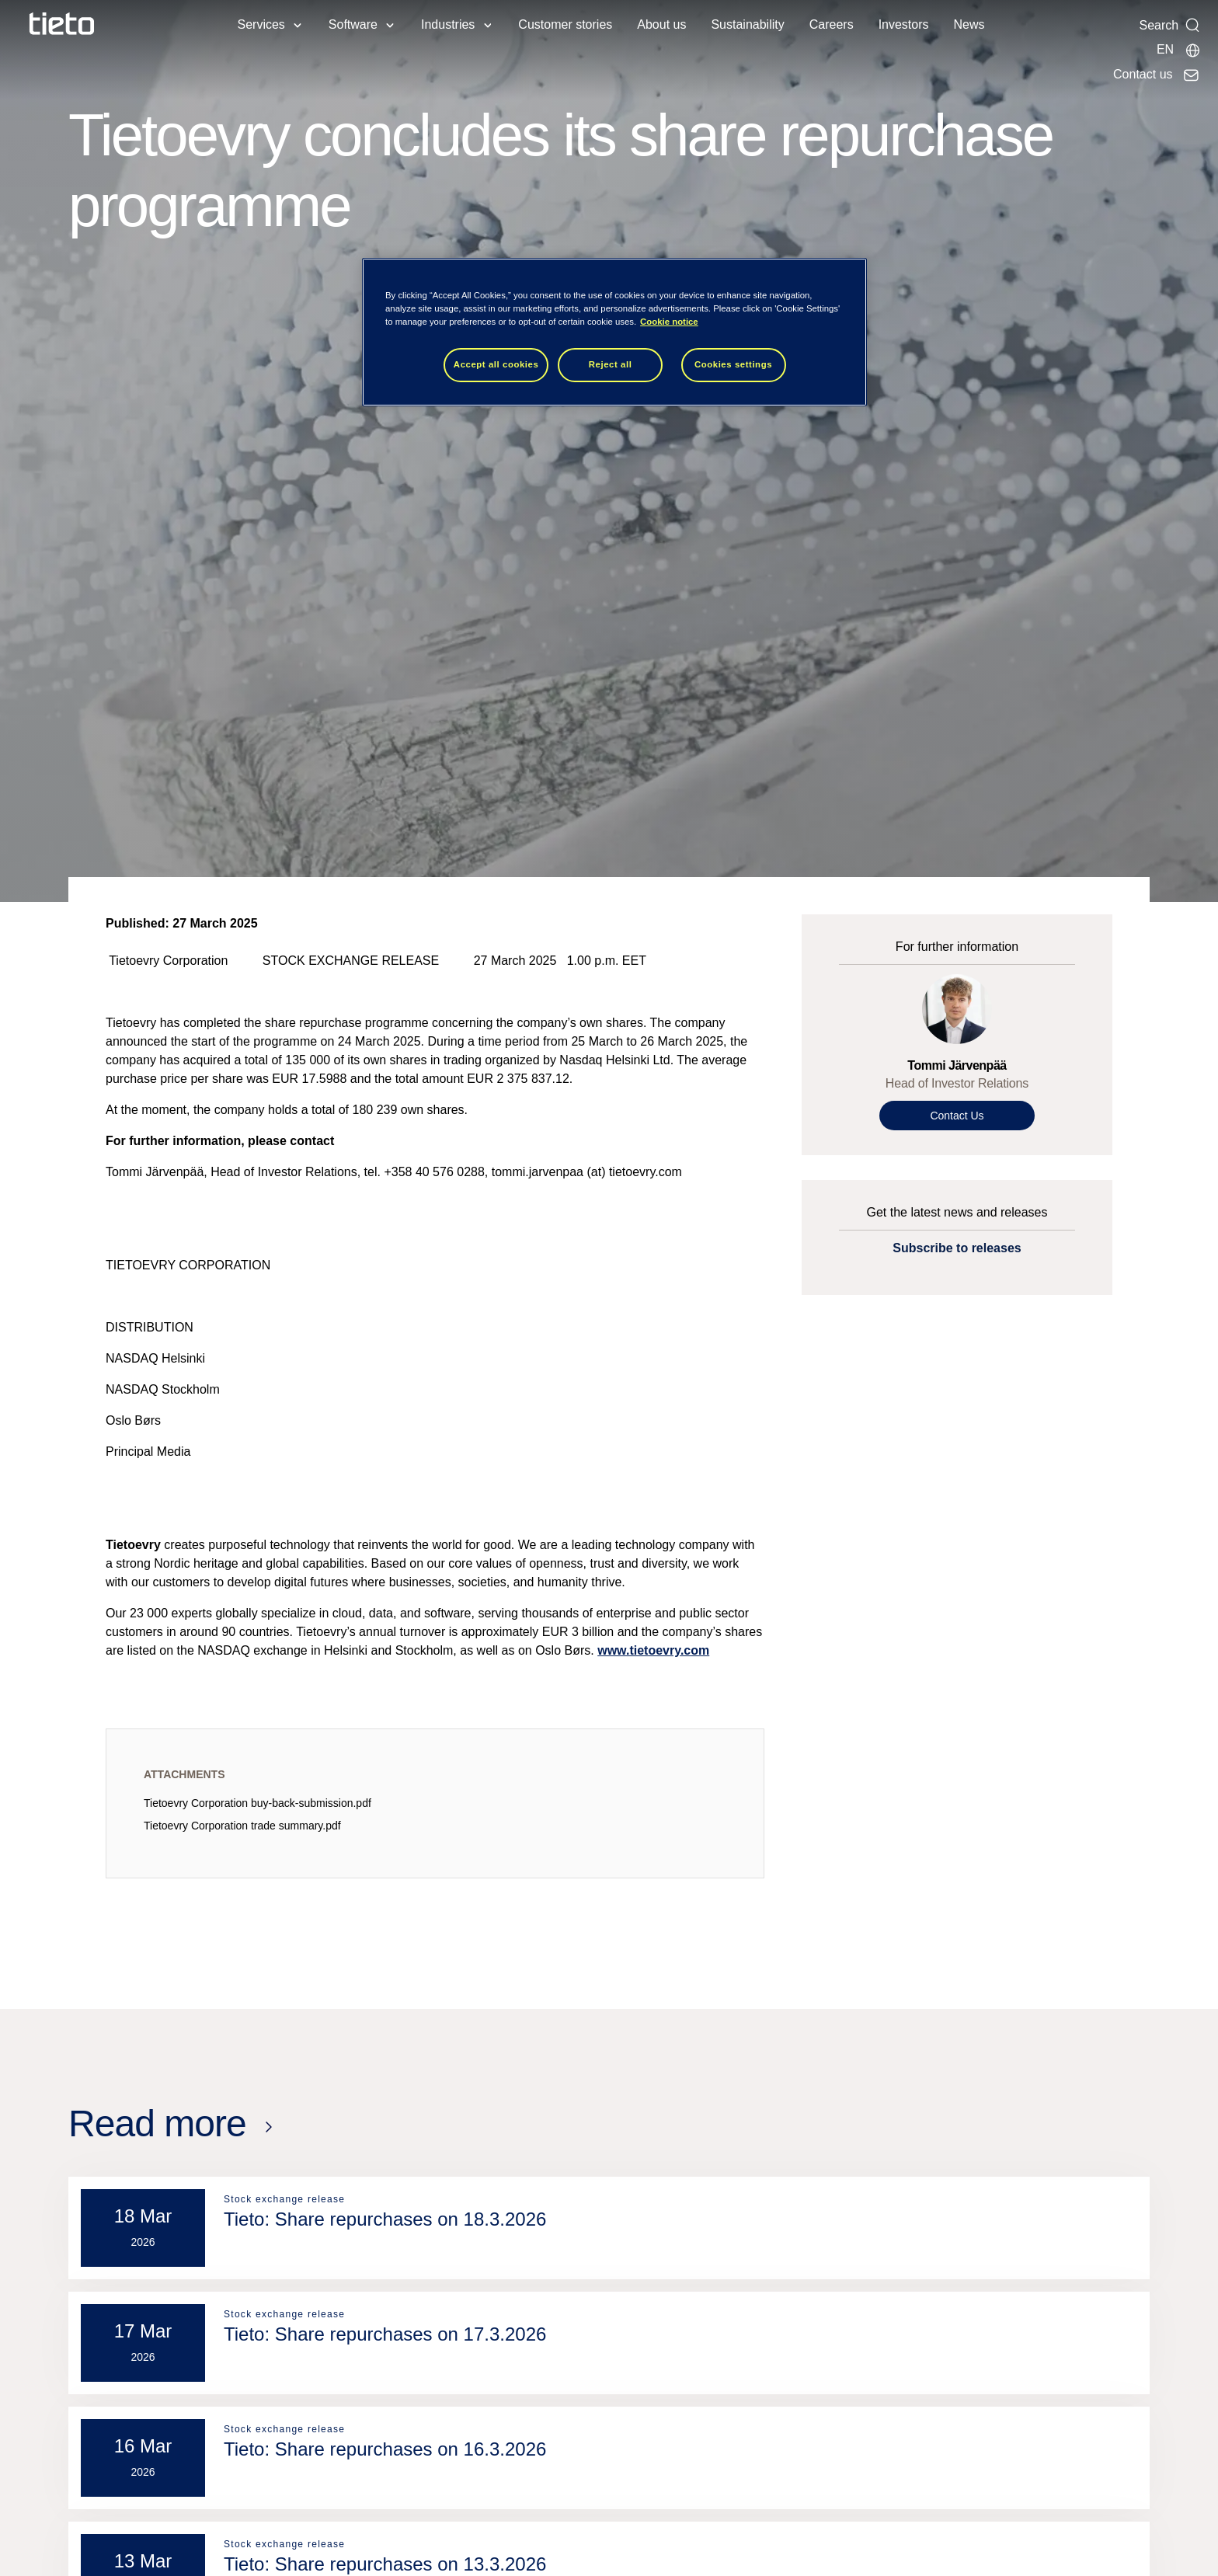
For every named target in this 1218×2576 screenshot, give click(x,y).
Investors (904, 24)
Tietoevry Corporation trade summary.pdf (242, 1825)
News (969, 24)
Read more (157, 2123)
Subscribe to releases (957, 1248)
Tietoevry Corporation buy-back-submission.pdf (257, 1803)
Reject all (610, 364)
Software (353, 24)
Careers (831, 24)
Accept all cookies (496, 364)
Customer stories (565, 24)
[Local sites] (1179, 49)
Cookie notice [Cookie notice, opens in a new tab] (669, 321)
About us (661, 24)
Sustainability (747, 24)
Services (260, 24)
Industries (448, 24)
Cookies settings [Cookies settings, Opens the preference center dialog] (733, 364)
